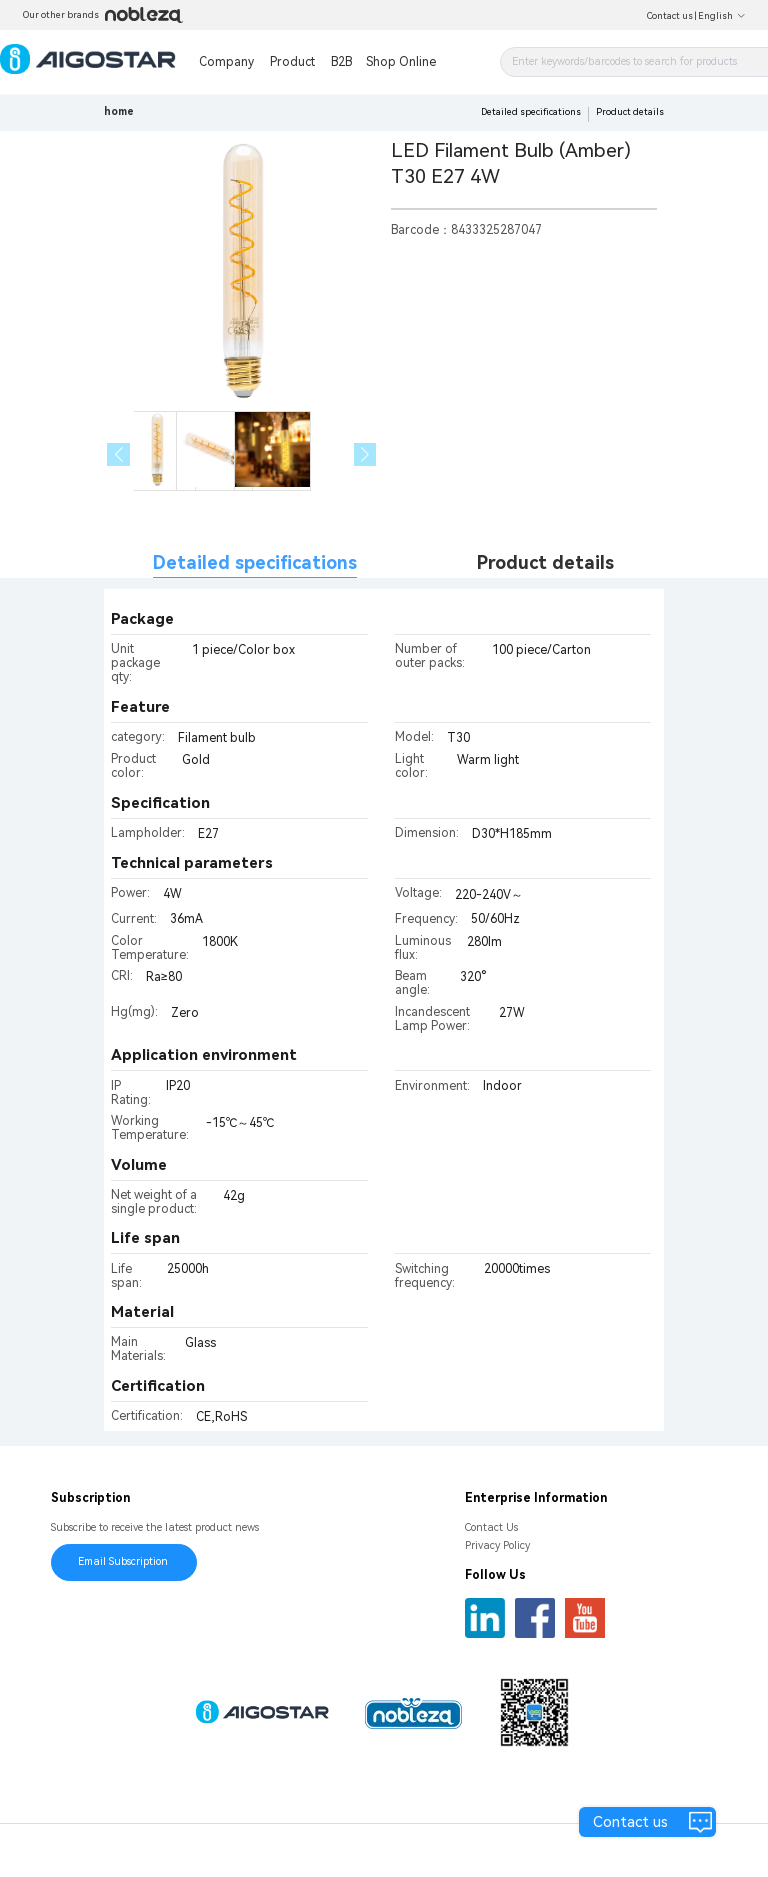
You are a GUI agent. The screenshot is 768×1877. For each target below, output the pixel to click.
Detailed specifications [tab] (255, 562)
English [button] (722, 16)
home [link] (119, 111)
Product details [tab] (545, 562)
